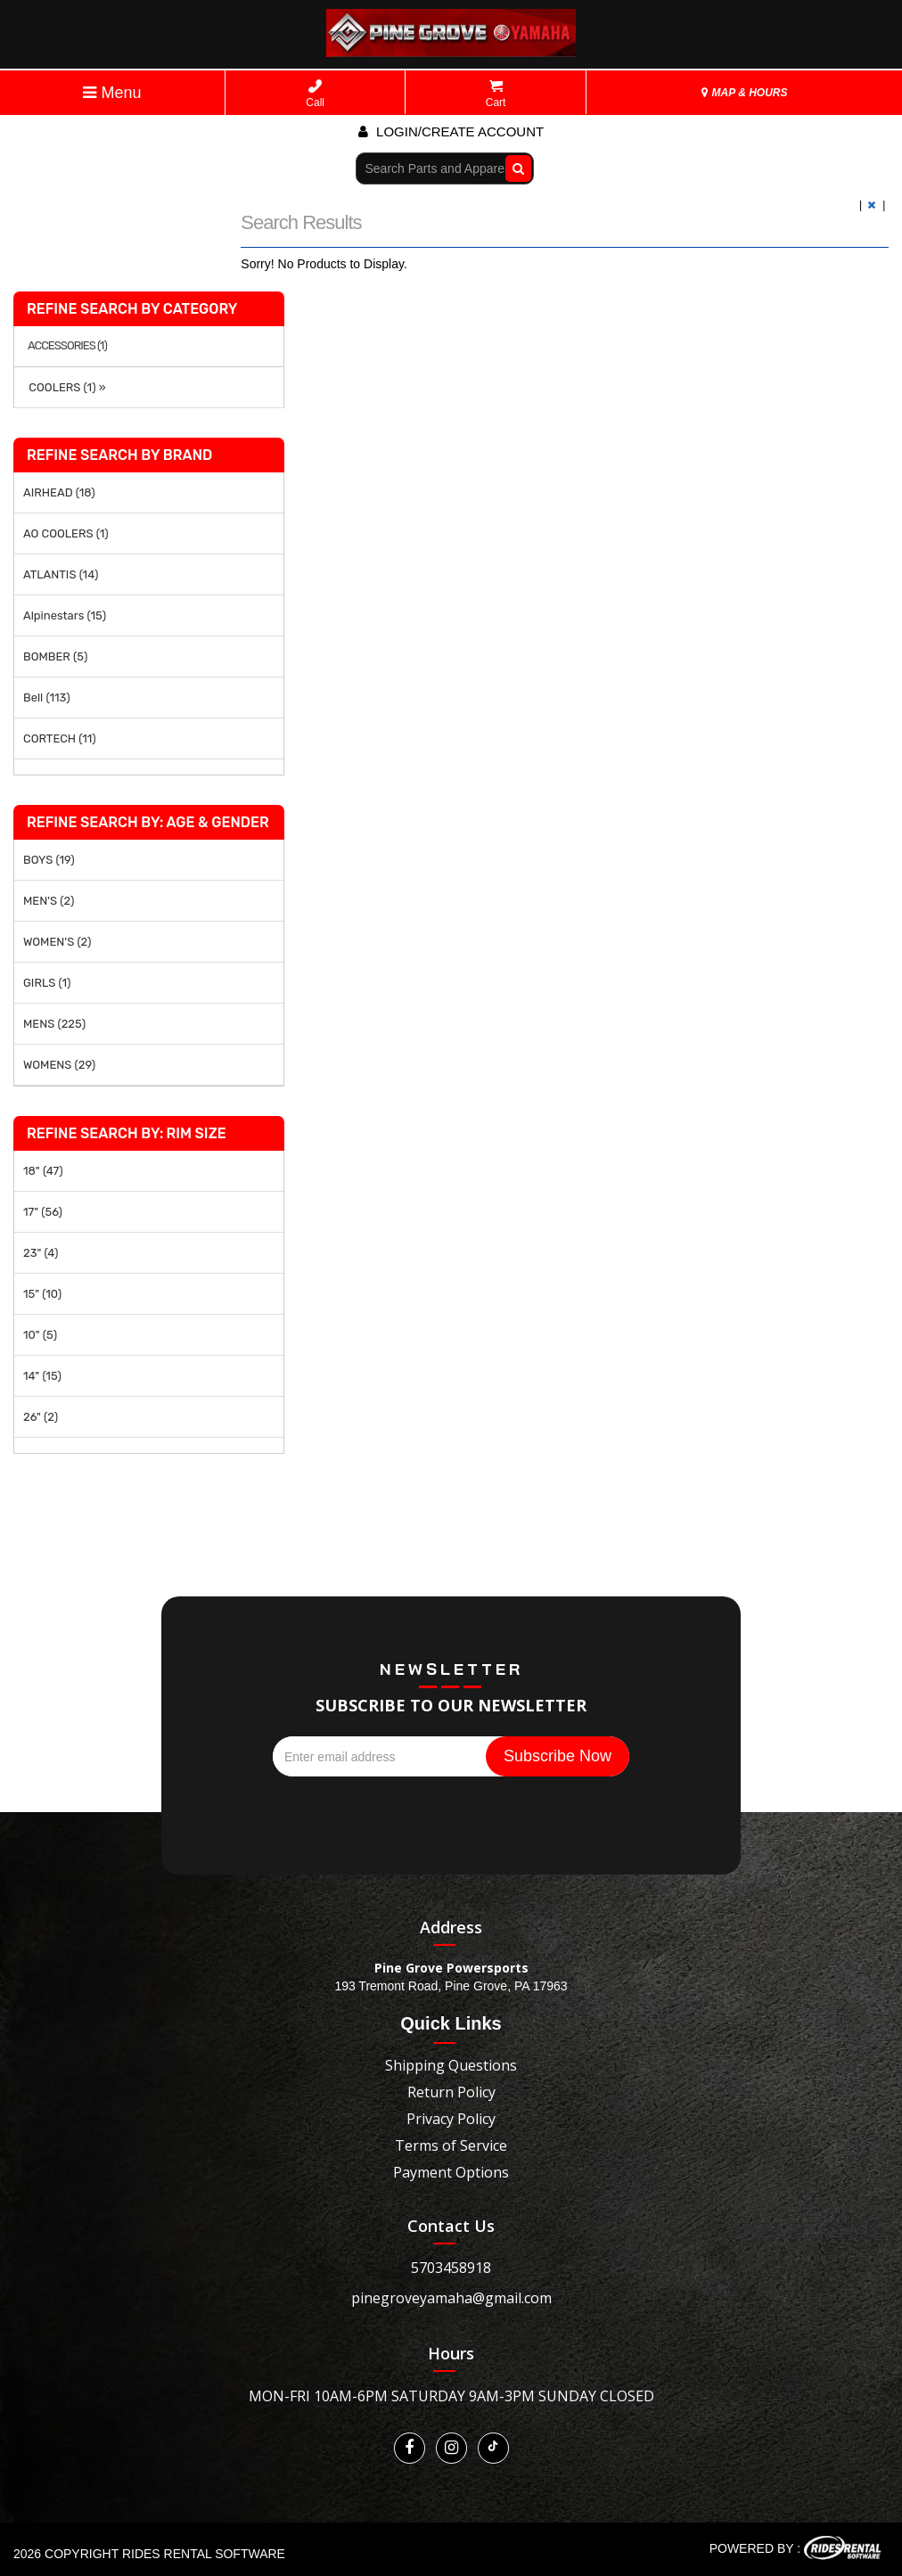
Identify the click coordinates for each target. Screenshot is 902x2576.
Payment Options (451, 2172)
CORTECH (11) (59, 738)
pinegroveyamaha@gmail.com (451, 2298)
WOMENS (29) (59, 1064)
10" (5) (40, 1334)
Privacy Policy (451, 2119)
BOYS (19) (49, 859)
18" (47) (43, 1170)
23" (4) (40, 1252)
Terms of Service (451, 2145)
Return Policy (451, 2092)
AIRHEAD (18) (59, 492)
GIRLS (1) (46, 982)
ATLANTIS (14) (60, 574)
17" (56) (42, 1211)
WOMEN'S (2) (57, 941)
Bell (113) (46, 697)
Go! (513, 167)
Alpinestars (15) (64, 615)
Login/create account (451, 131)
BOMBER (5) (55, 656)
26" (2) (40, 1416)
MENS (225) (54, 1023)
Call (315, 94)
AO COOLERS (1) (66, 533)
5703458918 (451, 2267)
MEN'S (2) (48, 900)
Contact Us (451, 2225)
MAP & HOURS (744, 92)
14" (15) (42, 1375)
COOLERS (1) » (64, 387)
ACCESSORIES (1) (67, 346)
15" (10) (42, 1293)
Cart (496, 94)
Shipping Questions (451, 2065)
